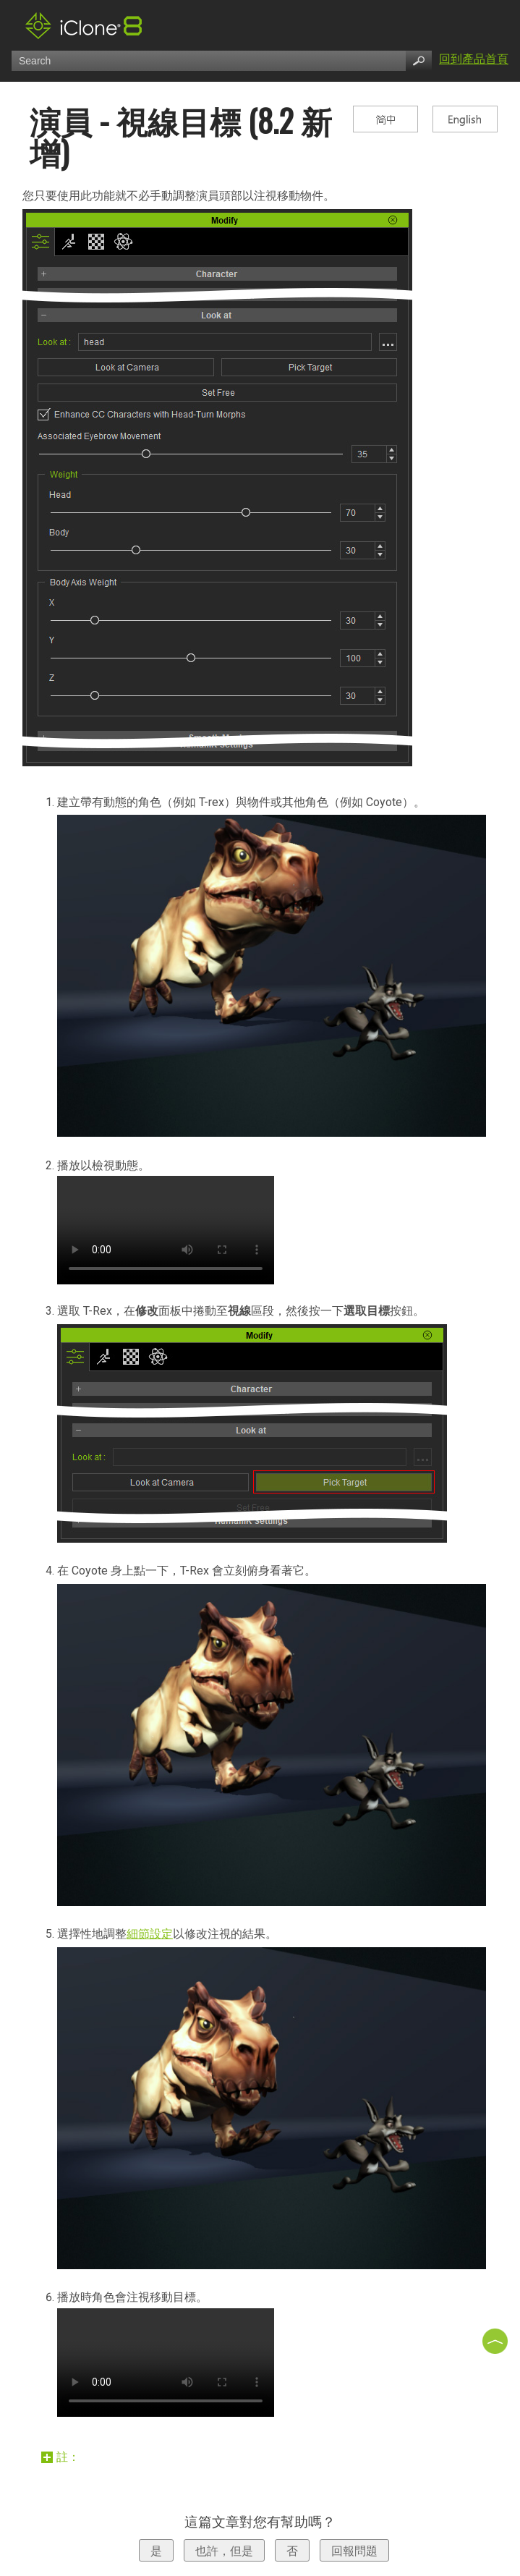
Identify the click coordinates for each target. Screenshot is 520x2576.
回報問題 (354, 2551)
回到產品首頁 (473, 59)
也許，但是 (224, 2551)
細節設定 (150, 1934)
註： (62, 2457)
